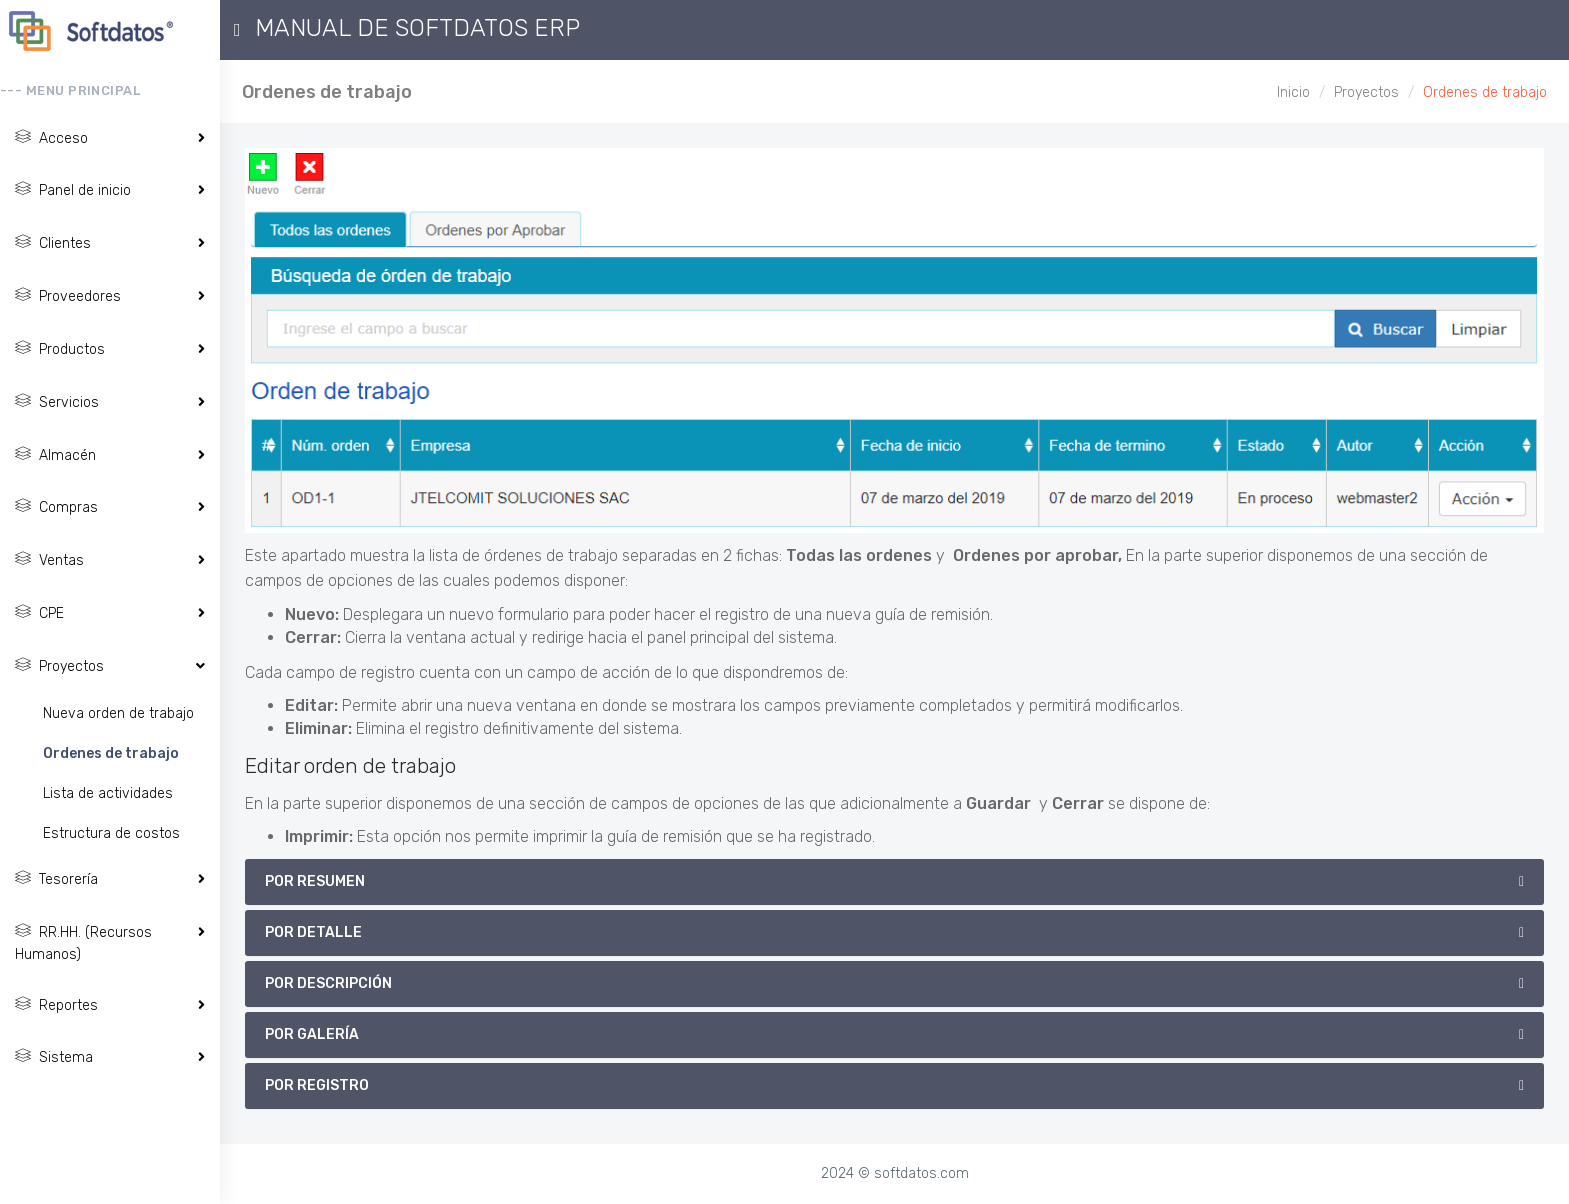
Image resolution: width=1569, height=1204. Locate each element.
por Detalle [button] (313, 932)
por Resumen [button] (315, 881)
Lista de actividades (108, 793)
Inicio (1293, 92)
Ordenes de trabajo (111, 753)
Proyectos (1366, 92)
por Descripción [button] (328, 983)
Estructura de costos (111, 833)
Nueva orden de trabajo (118, 713)
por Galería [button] (312, 1034)
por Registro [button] (317, 1085)
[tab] (894, 882)
